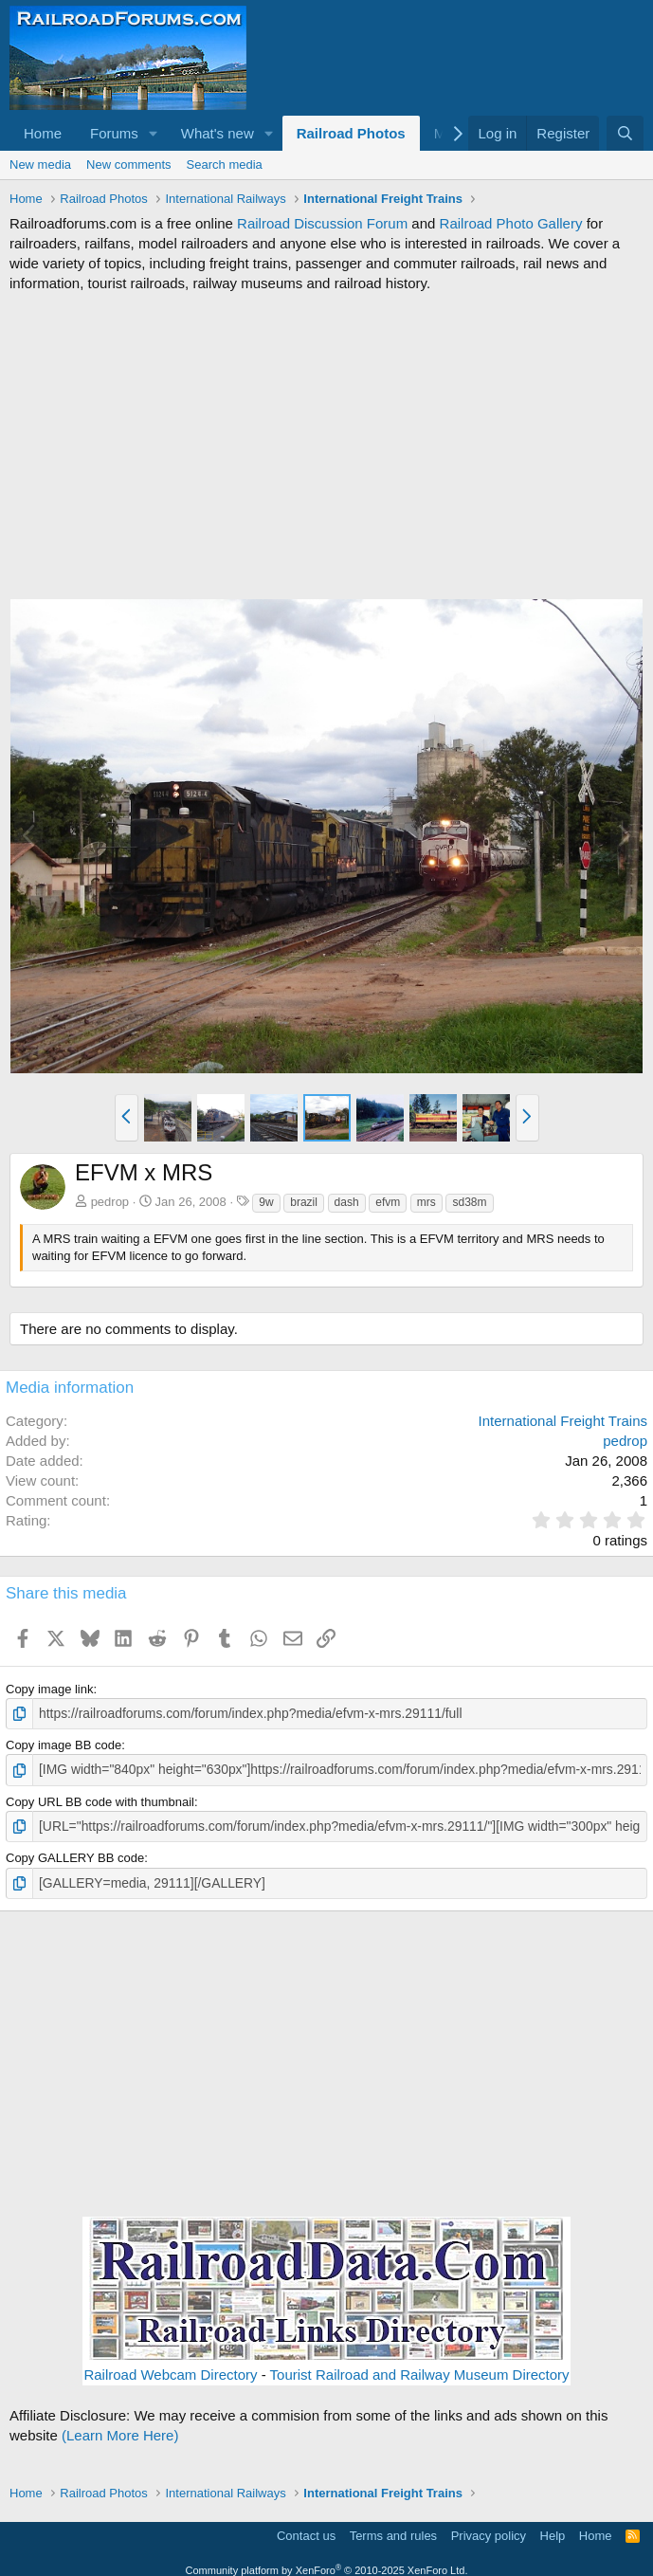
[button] (153, 133)
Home (43, 133)
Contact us (306, 2531)
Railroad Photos (351, 133)
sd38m (469, 1202)
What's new (217, 133)
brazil (303, 1202)
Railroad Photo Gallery (511, 223)
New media (40, 164)
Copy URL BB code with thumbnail (100, 1799)
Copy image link (50, 1689)
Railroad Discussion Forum (322, 223)
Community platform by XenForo (327, 2565)
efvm (387, 1202)
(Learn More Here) (120, 2430)
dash (347, 1202)
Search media (225, 164)
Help (553, 2531)
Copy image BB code (63, 1744)
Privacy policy (488, 2531)
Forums (114, 133)
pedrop (110, 1202)
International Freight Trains (563, 1421)
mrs (426, 1202)
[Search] (625, 133)
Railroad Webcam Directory (170, 2370)
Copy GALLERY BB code (75, 1855)
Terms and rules (393, 2531)
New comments (129, 164)
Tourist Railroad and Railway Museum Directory (420, 2370)
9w (266, 1202)
